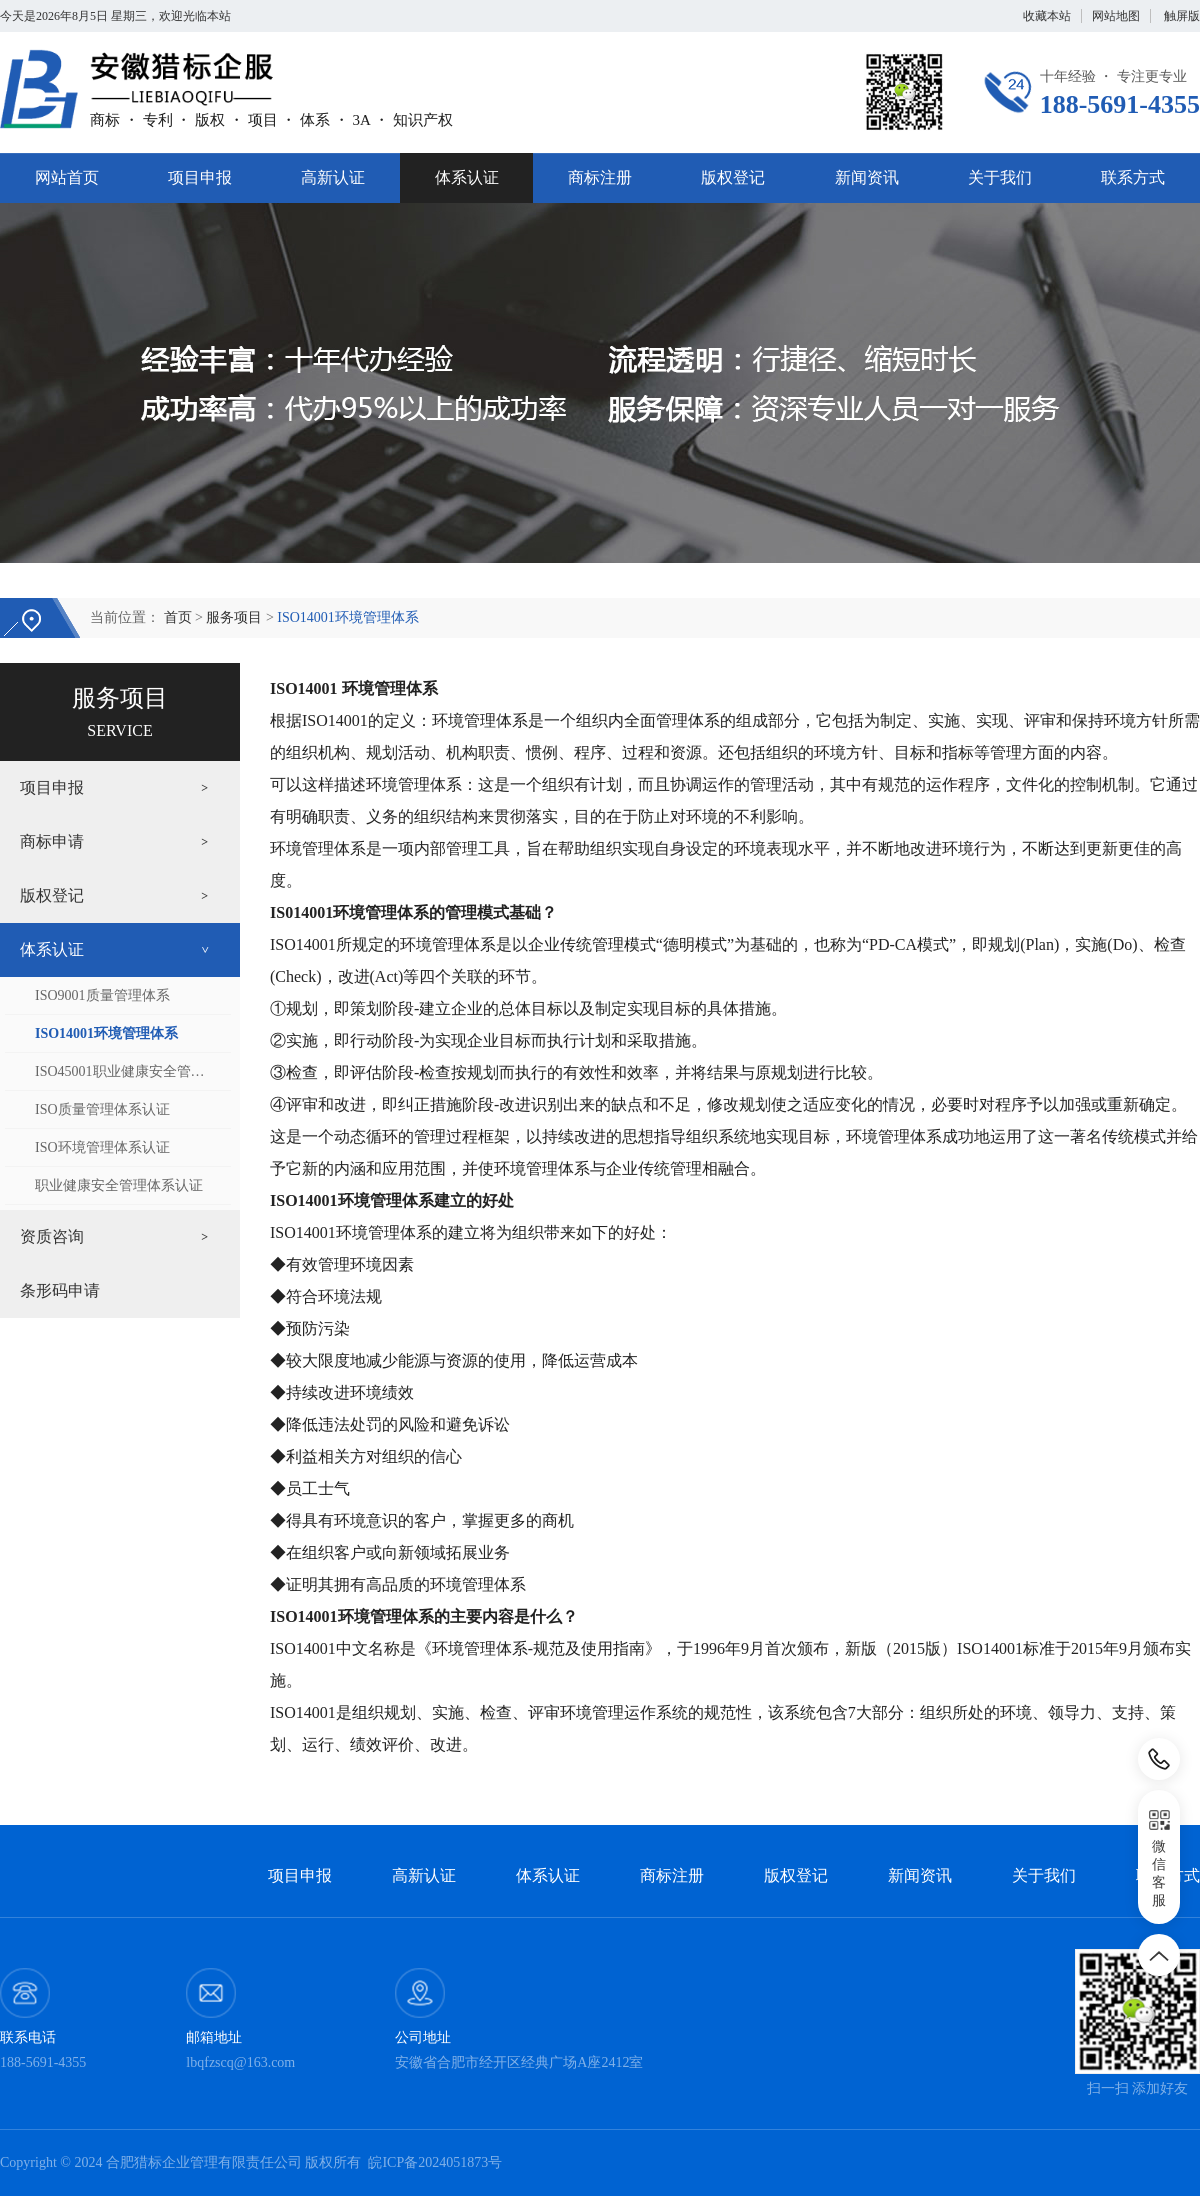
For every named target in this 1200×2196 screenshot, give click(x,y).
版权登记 (733, 177)
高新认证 (333, 177)
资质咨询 (52, 1236)
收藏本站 (1047, 16)
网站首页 (67, 177)
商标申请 (52, 841)
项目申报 (200, 177)
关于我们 (1000, 177)
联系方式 (1133, 177)
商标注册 (600, 177)
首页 (178, 617)
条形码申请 (60, 1290)
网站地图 (1116, 16)
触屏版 (1182, 16)
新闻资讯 (867, 177)
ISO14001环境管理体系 (348, 617)
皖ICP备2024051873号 (435, 2162)
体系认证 (467, 177)
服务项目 (234, 617)
